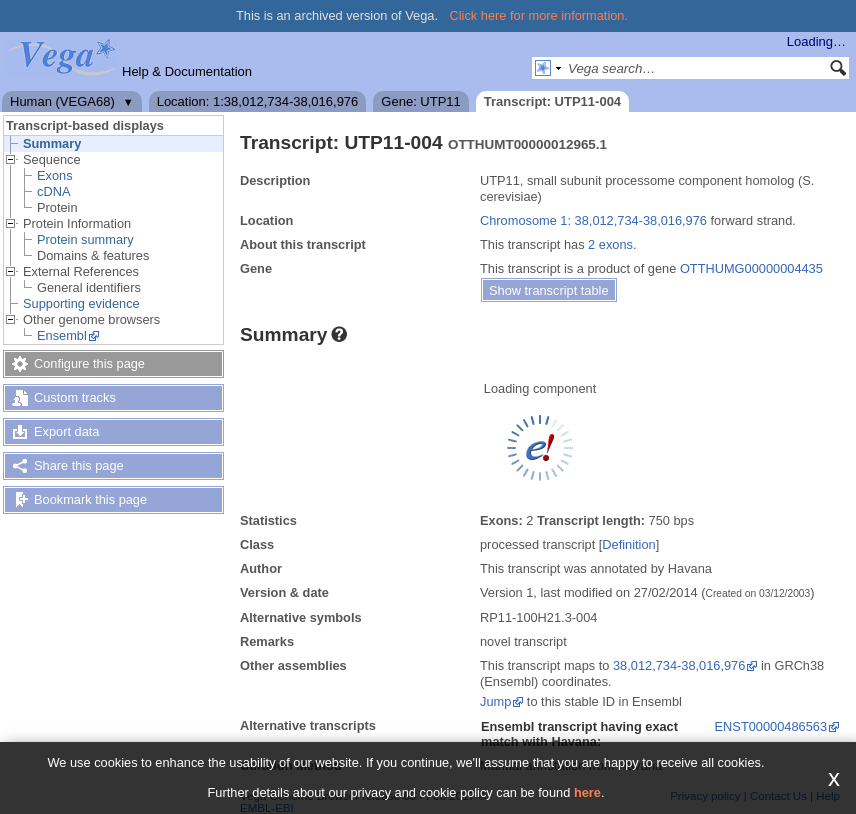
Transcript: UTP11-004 (552, 101)
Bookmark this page (90, 499)
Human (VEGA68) (62, 101)
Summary (52, 143)
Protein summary (85, 239)
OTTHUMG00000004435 (751, 268)
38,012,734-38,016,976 (679, 665)
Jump (495, 701)
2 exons (610, 244)
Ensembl (62, 335)
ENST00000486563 (771, 726)
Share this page (79, 465)
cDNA (53, 191)
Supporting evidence (81, 303)
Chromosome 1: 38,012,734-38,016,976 (593, 220)
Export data (66, 431)
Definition (628, 544)
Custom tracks (75, 397)
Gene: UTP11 (421, 101)
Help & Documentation (187, 71)
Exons (55, 175)
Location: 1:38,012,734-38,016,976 (258, 101)
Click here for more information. (539, 15)
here (587, 792)
